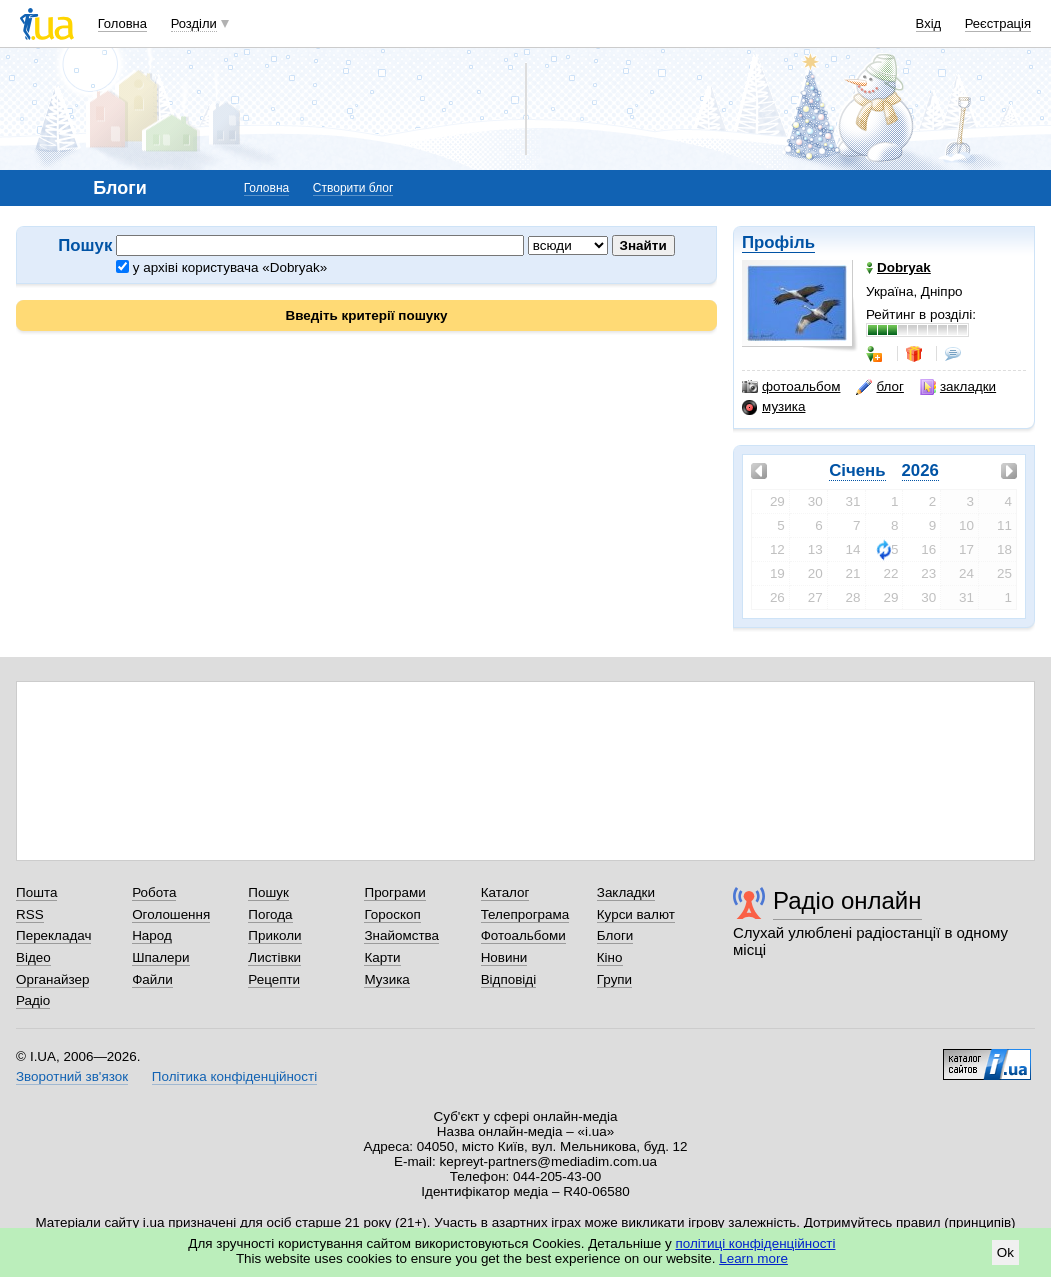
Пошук (268, 892)
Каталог (505, 892)
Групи (614, 979)
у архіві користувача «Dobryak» (221, 267)
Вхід (929, 23)
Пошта (36, 892)
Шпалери (160, 957)
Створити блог (353, 188)
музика (773, 407)
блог (879, 387)
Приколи (274, 935)
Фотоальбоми (523, 935)
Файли (152, 979)
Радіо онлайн (847, 900)
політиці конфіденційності (756, 1243)
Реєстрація (998, 23)
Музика (386, 979)
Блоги (615, 935)
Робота (154, 892)
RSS (30, 914)
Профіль (778, 242)
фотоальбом (791, 387)
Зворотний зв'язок (72, 1076)
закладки (958, 387)
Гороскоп (392, 914)
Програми (394, 892)
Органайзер (52, 979)
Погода (270, 914)
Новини (504, 957)
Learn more (753, 1258)
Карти (382, 957)
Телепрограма (525, 914)
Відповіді (509, 979)
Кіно (610, 957)
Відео (33, 957)
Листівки (274, 957)
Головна (122, 23)
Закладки (626, 892)
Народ (152, 935)
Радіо (33, 1000)
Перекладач (53, 935)
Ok (1005, 1252)
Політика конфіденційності (234, 1076)
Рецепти (274, 979)
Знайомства (401, 935)
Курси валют (636, 914)
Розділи (194, 23)
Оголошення (171, 914)
